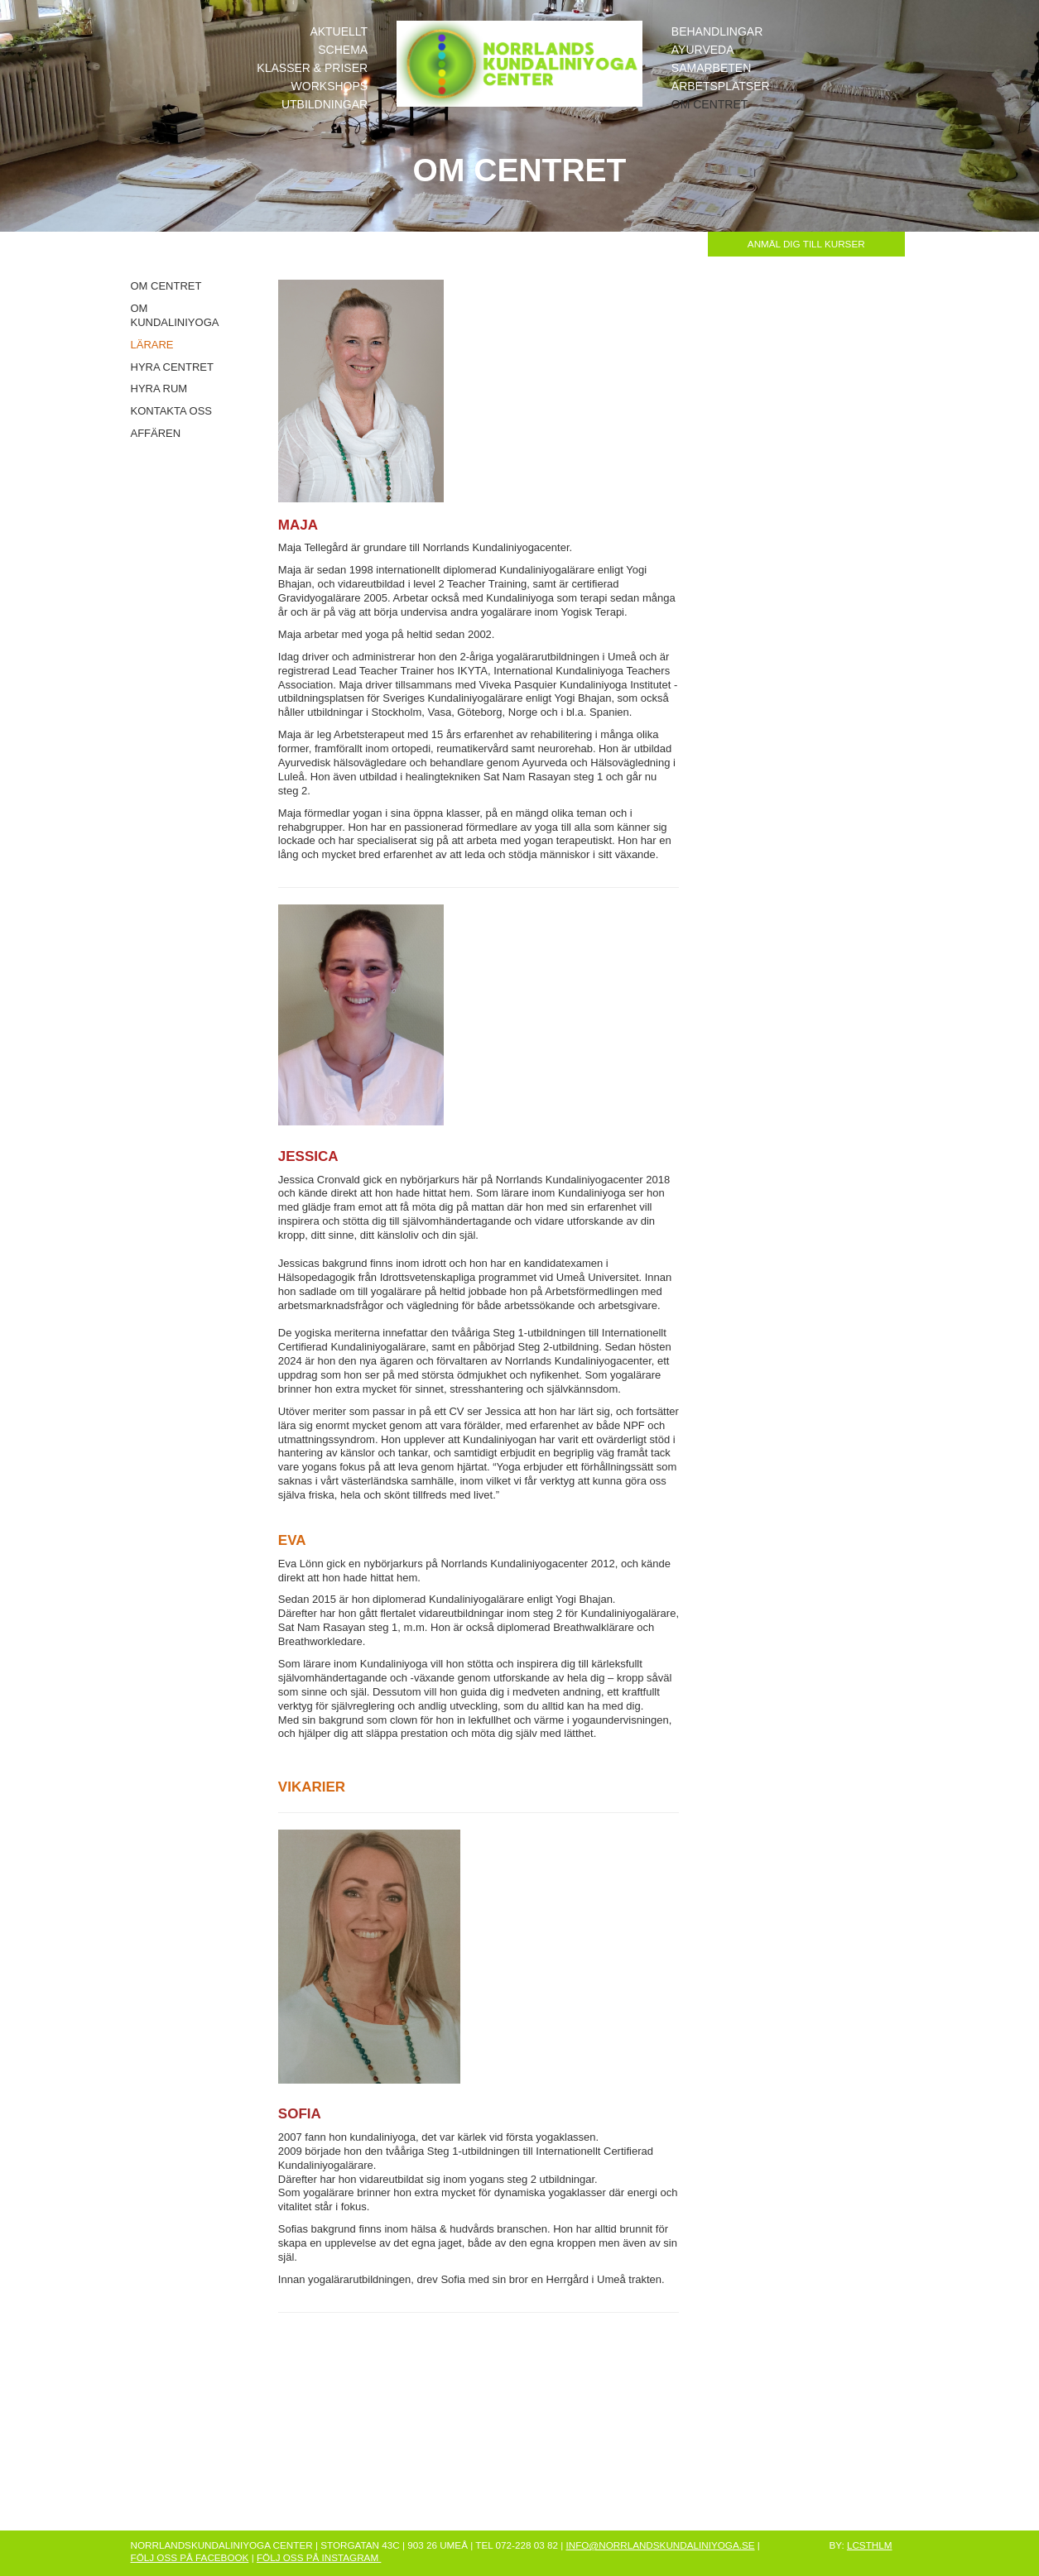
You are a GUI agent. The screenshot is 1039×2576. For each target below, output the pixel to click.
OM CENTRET (709, 104)
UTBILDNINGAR (324, 104)
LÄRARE (152, 344)
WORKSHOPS (329, 86)
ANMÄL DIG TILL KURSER (806, 243)
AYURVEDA (702, 49)
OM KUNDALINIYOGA (175, 315)
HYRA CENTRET (172, 367)
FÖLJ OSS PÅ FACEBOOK (190, 2557)
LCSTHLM (869, 2545)
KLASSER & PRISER (312, 67)
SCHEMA (343, 49)
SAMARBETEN (711, 67)
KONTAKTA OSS (171, 411)
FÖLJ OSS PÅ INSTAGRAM (319, 2557)
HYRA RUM (159, 388)
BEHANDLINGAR (716, 31)
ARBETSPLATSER (720, 86)
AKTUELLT (339, 31)
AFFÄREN (156, 433)
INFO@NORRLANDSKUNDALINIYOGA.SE (659, 2545)
